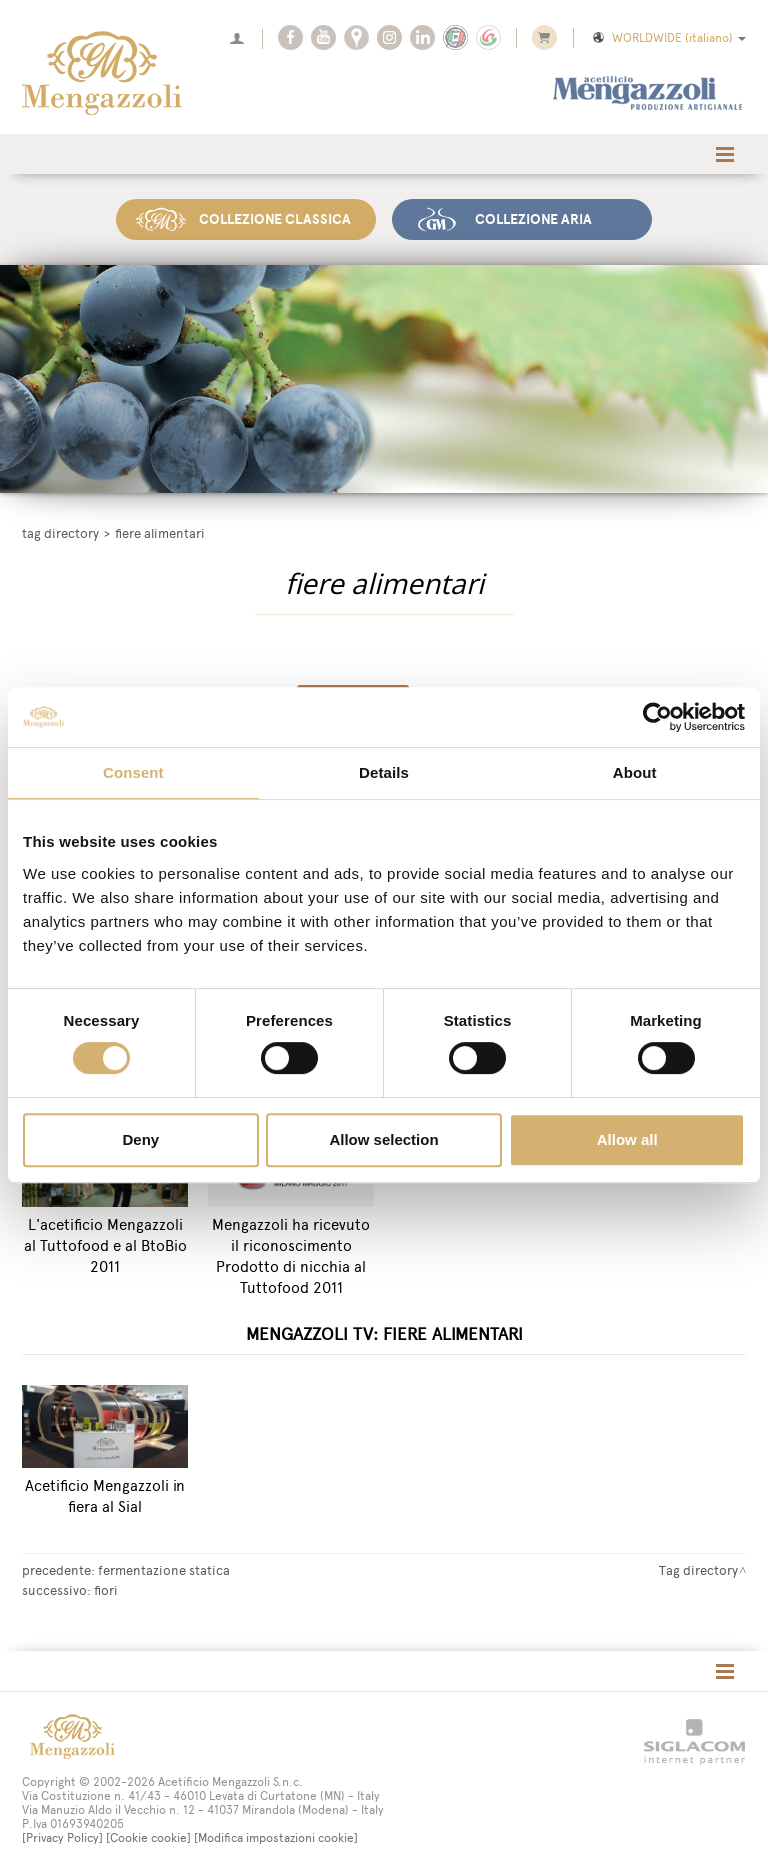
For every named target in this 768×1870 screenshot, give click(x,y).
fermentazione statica (164, 1570)
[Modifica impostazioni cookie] (276, 1838)
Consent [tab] (133, 772)
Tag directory (60, 533)
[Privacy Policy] (62, 1838)
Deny (140, 1139)
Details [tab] (384, 772)
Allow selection (383, 1139)
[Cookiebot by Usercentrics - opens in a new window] (657, 717)
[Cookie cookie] (148, 1838)
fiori (106, 1590)
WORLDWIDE (668, 38)
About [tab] (635, 772)
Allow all (627, 1139)
